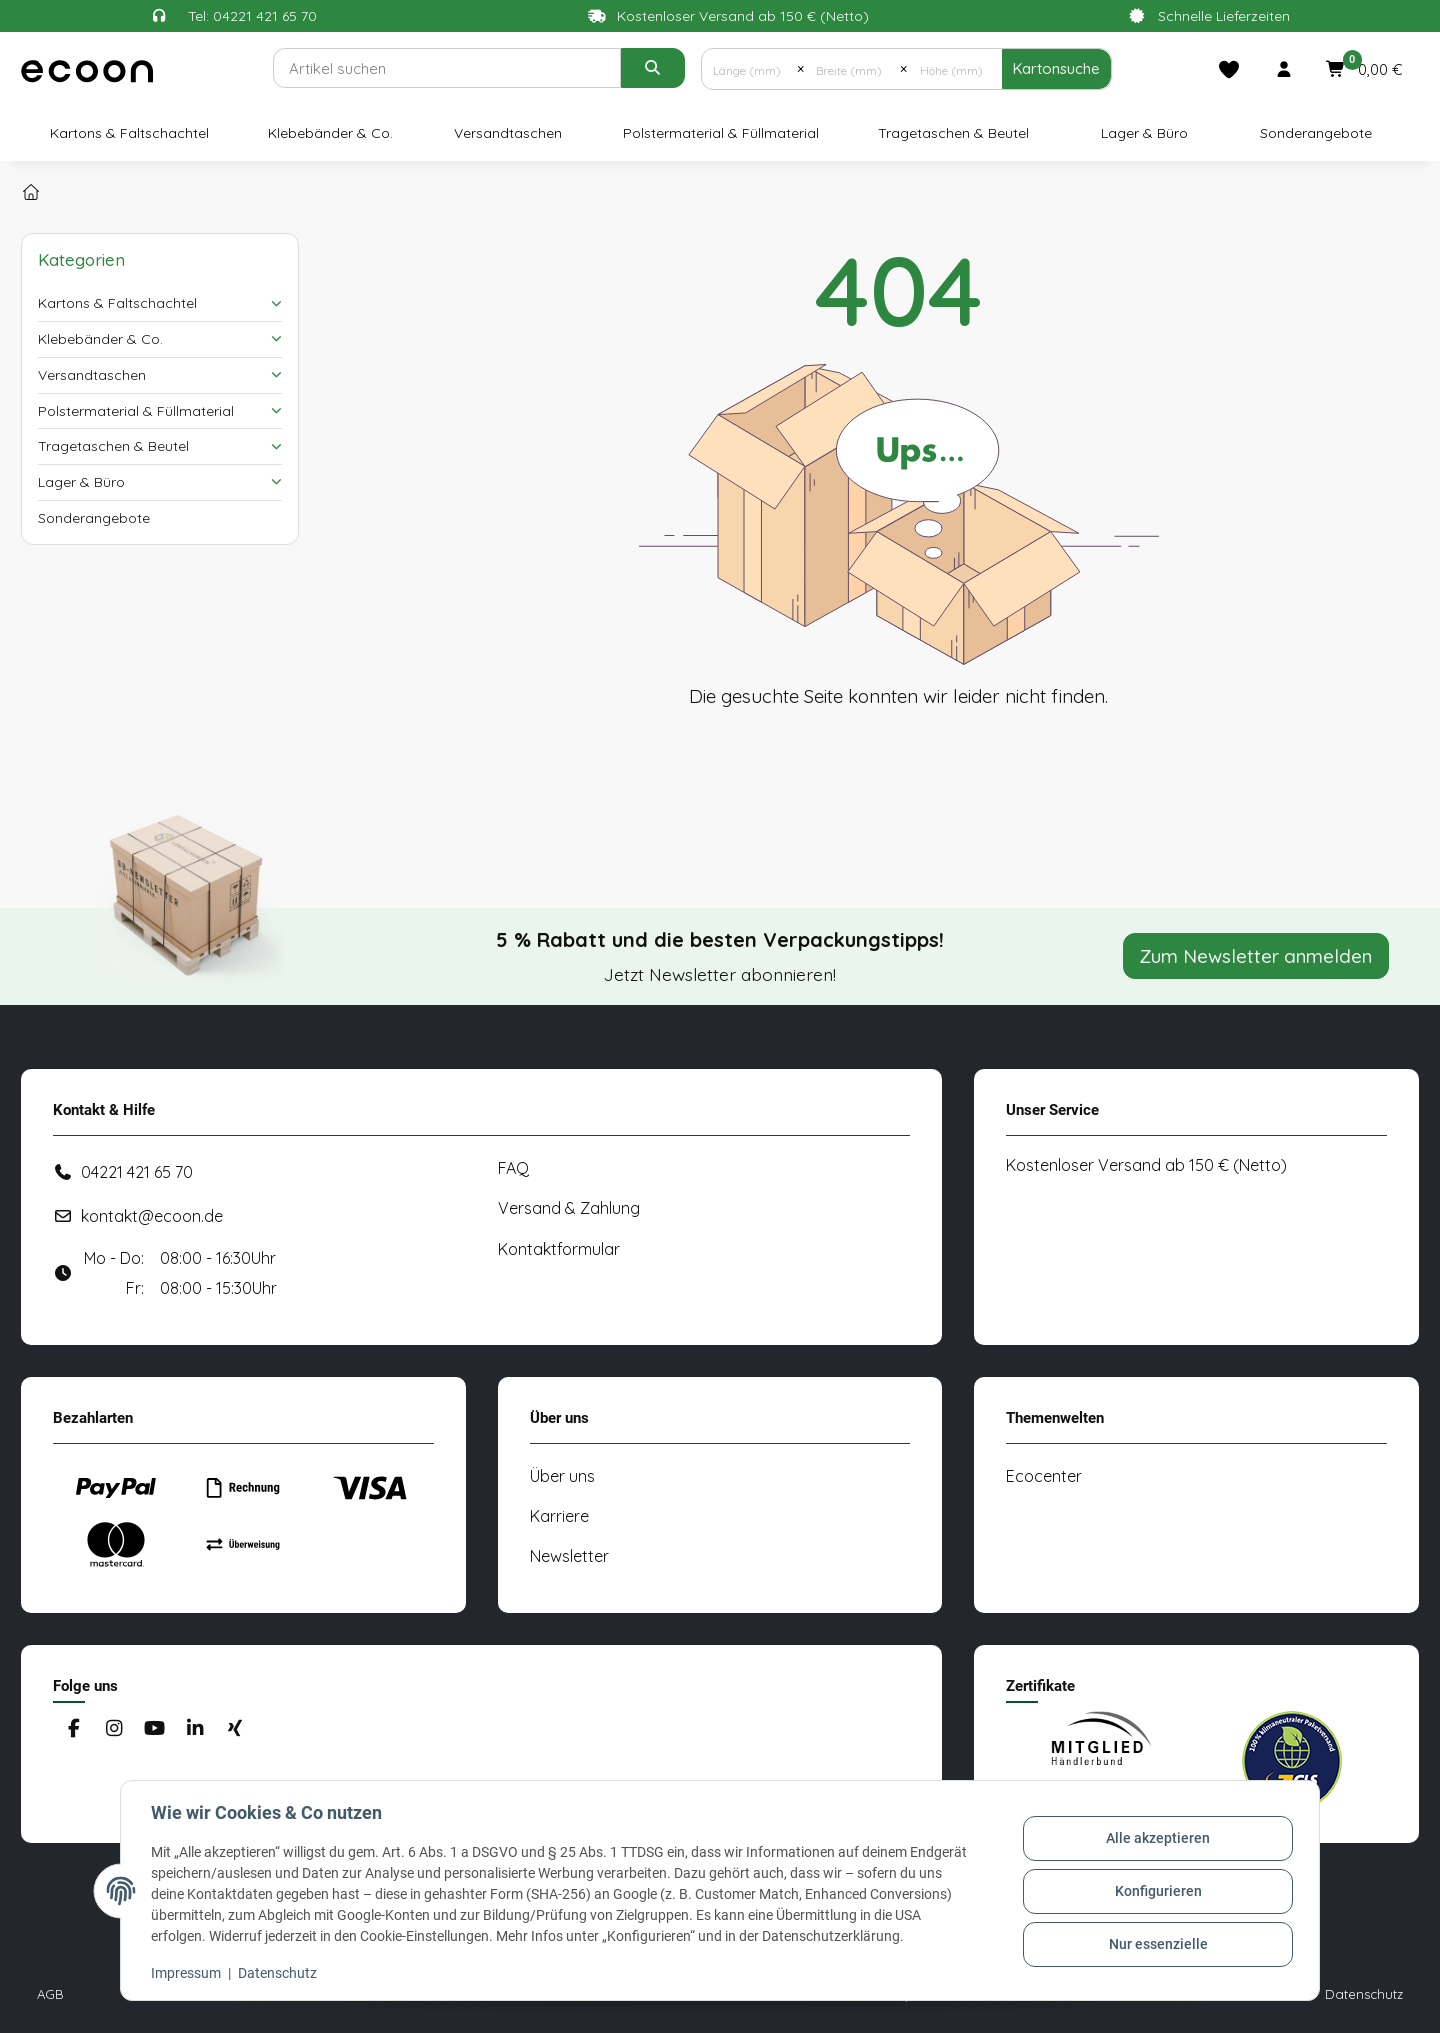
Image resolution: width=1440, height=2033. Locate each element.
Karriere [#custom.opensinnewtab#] (559, 1516)
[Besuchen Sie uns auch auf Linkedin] (194, 1729)
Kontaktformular (559, 1249)
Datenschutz (279, 1973)
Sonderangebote (94, 518)
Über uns (562, 1476)
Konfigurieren (1156, 1891)
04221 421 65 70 (137, 1172)
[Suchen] (446, 68)
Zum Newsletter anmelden (1256, 956)
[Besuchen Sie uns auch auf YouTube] (154, 1729)
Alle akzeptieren (1156, 1840)
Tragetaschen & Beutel (113, 446)
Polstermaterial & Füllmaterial (136, 411)
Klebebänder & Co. (100, 339)
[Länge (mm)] (749, 69)
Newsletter (569, 1556)
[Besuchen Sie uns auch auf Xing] (235, 1729)
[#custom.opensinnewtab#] (1101, 1761)
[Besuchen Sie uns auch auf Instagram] (113, 1729)
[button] (1284, 69)
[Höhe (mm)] (954, 69)
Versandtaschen (92, 375)
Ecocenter (1044, 1476)
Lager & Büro (81, 482)
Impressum (188, 1973)
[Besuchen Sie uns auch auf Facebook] (73, 1729)
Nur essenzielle (1156, 1943)
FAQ (513, 1168)
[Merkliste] (1229, 69)
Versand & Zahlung (569, 1208)
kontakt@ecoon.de (152, 1216)
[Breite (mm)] (851, 69)
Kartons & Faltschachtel (117, 303)
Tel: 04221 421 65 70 (252, 16)
